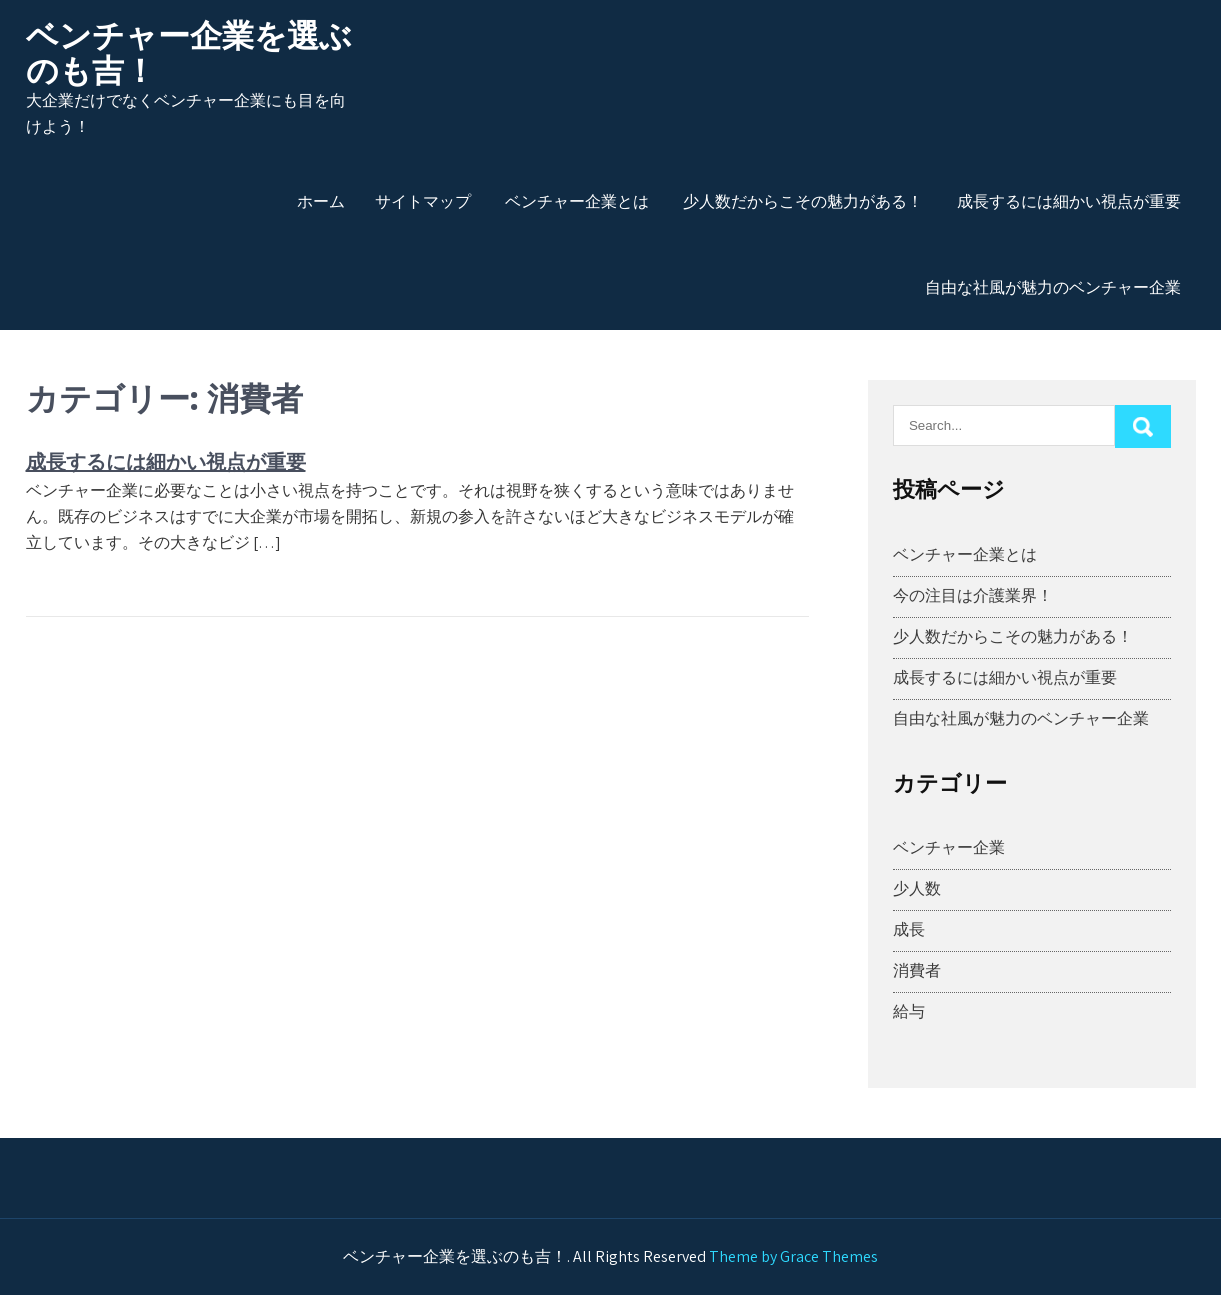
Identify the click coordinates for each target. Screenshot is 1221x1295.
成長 (909, 929)
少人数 (917, 888)
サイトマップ (423, 201)
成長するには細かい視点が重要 (1069, 201)
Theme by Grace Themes (793, 1256)
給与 (909, 1011)
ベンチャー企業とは (577, 201)
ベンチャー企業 (949, 847)
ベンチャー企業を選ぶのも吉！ (189, 53)
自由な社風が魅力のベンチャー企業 (1053, 287)
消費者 (917, 970)
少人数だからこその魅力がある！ (803, 201)
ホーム (321, 201)
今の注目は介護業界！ (973, 595)
